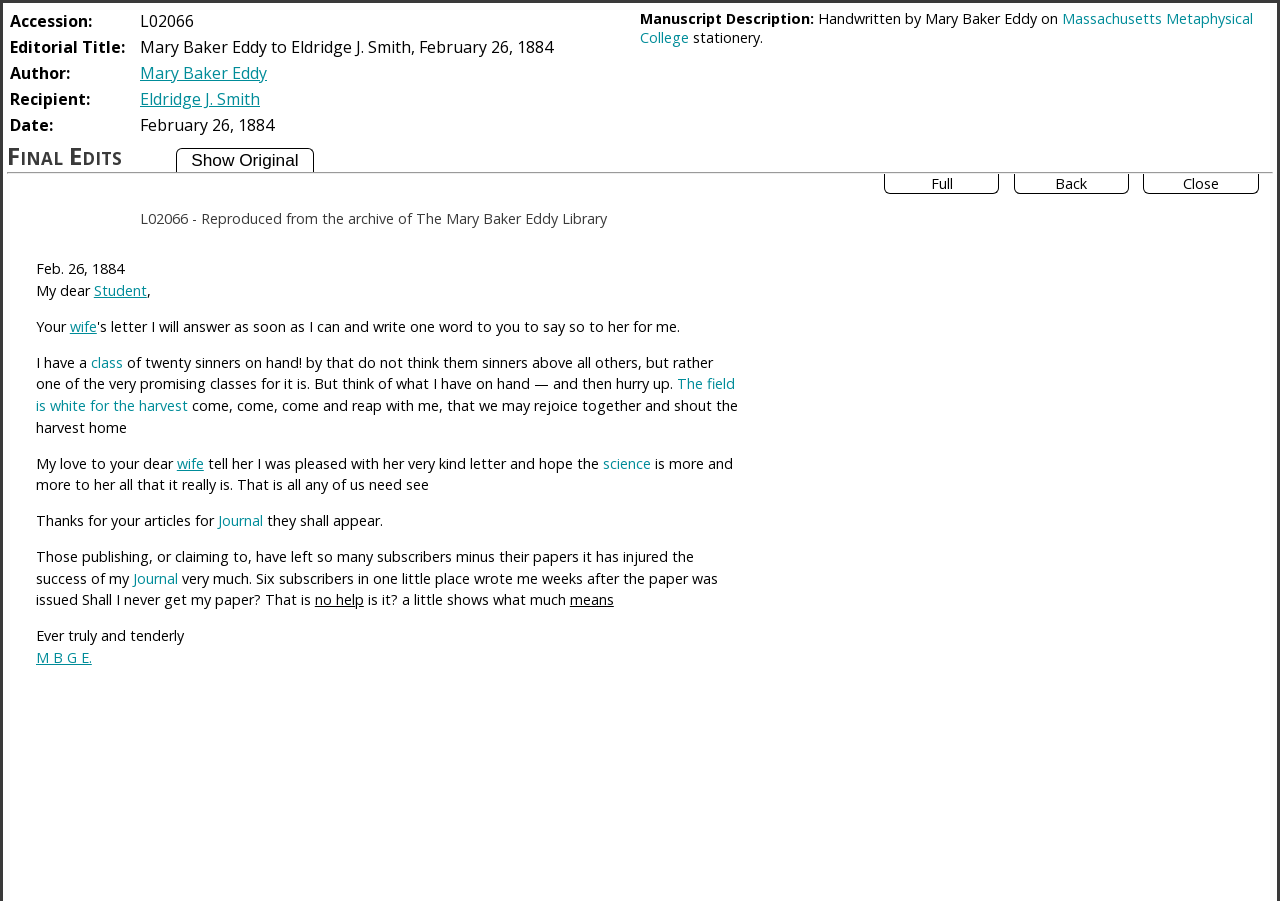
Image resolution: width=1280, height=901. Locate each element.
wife (83, 326)
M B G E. (64, 657)
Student (120, 290)
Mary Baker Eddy (203, 73)
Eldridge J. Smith (200, 99)
